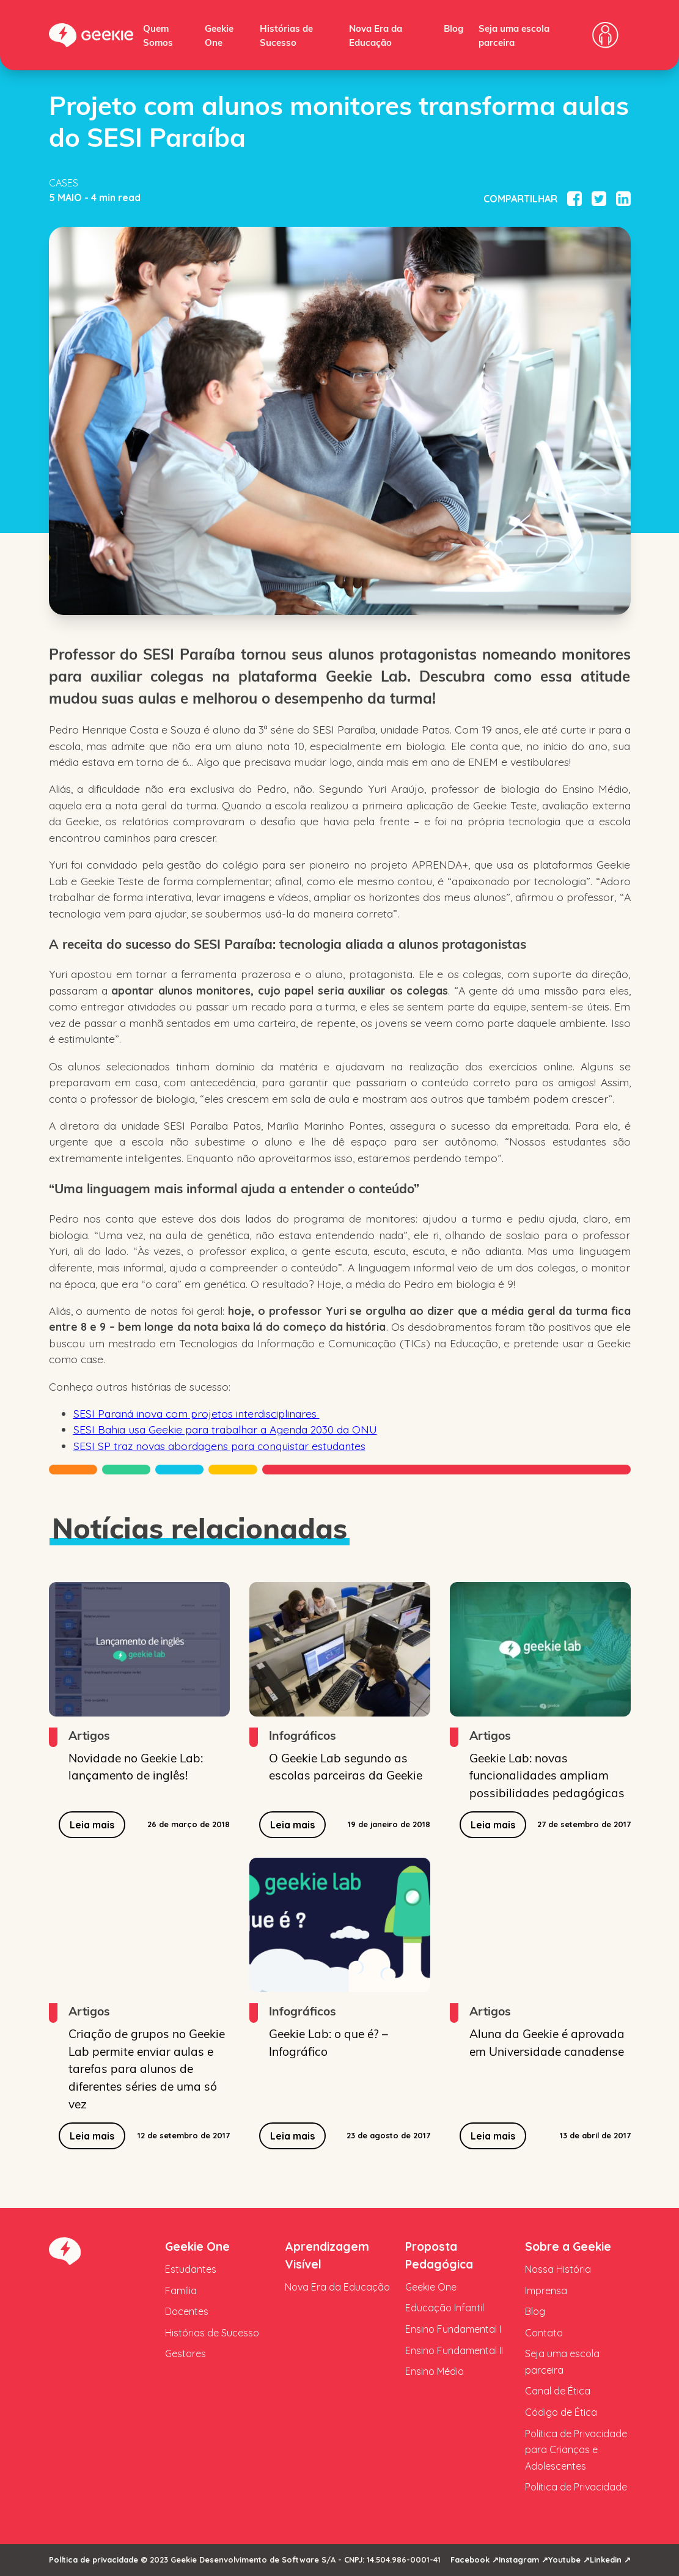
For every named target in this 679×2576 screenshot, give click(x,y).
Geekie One (197, 2246)
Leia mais (92, 1825)
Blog (453, 28)
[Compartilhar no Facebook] (574, 198)
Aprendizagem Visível (327, 2255)
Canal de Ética (557, 2391)
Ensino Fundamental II (454, 2350)
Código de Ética (561, 2412)
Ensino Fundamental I (453, 2329)
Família (181, 2290)
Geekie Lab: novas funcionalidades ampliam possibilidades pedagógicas (547, 1775)
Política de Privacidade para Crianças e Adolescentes (576, 2449)
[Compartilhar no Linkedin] (623, 198)
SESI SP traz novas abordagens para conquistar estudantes (219, 1445)
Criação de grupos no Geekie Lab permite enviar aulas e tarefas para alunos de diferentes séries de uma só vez (146, 2068)
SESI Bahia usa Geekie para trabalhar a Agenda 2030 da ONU (225, 1429)
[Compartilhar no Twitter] (599, 198)
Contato (544, 2333)
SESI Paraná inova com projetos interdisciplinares (196, 1413)
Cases (63, 183)
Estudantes (190, 2269)
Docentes (186, 2311)
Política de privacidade (93, 2559)
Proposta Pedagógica (439, 2255)
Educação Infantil (444, 2308)
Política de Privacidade (576, 2487)
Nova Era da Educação (337, 2287)
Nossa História (558, 2269)
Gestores (185, 2353)
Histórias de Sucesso (212, 2333)
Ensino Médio (434, 2371)
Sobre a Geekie (568, 2246)
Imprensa (546, 2290)
